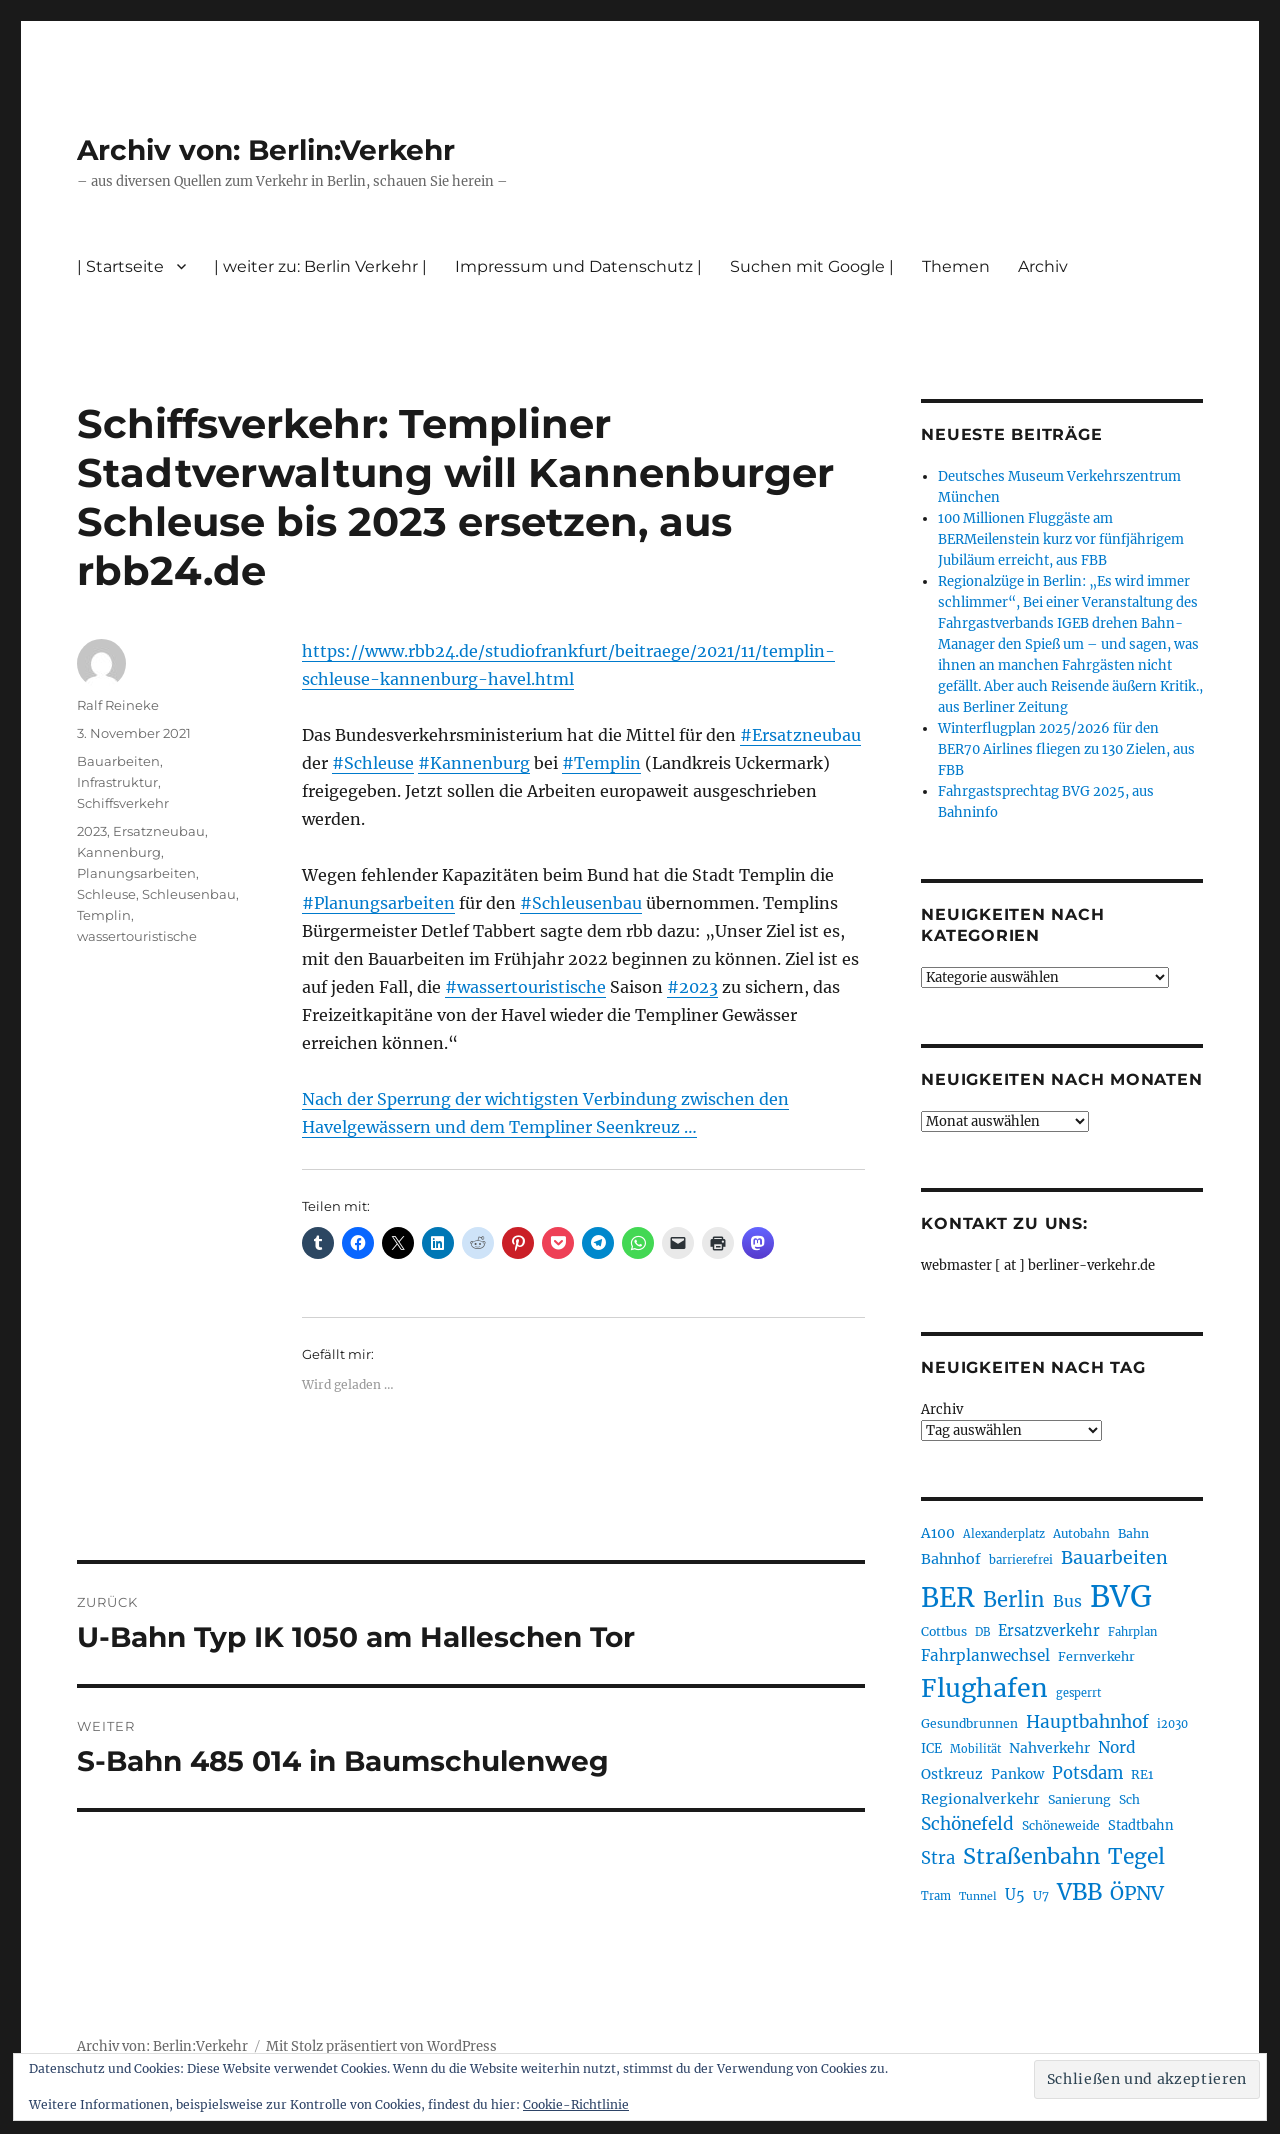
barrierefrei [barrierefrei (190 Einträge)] (1021, 1560)
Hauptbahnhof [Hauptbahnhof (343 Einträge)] (1087, 1722)
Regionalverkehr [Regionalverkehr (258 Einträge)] (980, 1799)
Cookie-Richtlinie (576, 2104)
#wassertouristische (525, 987)
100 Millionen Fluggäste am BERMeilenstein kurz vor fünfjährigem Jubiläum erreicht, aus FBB (1061, 539)
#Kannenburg (474, 763)
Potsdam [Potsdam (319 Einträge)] (1087, 1773)
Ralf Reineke (118, 705)
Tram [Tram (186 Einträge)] (936, 1896)
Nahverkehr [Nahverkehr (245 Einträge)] (1049, 1748)
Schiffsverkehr (123, 803)
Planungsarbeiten (136, 873)
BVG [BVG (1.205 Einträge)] (1121, 1596)
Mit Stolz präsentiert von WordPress (381, 2046)
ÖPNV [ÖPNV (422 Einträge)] (1137, 1893)
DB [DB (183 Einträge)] (982, 1632)
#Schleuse (373, 763)
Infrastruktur (117, 782)
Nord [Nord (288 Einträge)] (1117, 1747)
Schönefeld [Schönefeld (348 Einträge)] (967, 1824)
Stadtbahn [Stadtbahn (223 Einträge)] (1141, 1825)
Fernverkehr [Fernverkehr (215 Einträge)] (1096, 1656)
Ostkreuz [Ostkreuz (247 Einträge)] (952, 1774)
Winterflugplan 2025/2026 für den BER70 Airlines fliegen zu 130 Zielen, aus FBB (1066, 749)
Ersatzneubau (159, 831)
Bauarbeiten (118, 761)
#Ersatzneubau (800, 735)
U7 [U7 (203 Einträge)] (1041, 1895)
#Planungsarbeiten (378, 903)
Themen (956, 266)
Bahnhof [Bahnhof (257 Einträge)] (951, 1559)
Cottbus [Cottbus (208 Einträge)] (944, 1631)
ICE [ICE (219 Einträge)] (931, 1748)
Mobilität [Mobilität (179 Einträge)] (975, 1749)
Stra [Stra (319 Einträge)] (938, 1858)
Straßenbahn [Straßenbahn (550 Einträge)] (1031, 1856)
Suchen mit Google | (812, 266)
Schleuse (106, 894)
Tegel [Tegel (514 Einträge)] (1136, 1856)
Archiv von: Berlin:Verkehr (266, 150)
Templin (104, 915)
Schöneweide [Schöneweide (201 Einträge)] (1061, 1825)
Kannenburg (119, 852)
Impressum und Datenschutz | (578, 266)
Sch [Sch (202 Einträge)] (1129, 1799)
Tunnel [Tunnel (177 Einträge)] (978, 1896)
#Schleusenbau (581, 903)
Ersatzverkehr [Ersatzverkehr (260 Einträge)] (1049, 1631)
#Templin (601, 763)
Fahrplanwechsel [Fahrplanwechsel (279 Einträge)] (985, 1655)
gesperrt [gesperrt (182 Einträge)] (1078, 1693)
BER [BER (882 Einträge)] (948, 1597)
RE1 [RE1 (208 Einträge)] (1142, 1774)
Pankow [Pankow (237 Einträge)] (1017, 1774)
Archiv (1043, 266)
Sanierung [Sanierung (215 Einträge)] (1079, 1799)
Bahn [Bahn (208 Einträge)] (1133, 1533)
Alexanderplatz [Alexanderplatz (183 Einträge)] (1004, 1534)
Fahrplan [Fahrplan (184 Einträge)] (1132, 1632)
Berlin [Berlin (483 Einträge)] (1014, 1600)
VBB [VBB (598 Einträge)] (1079, 1892)
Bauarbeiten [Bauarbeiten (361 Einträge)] (1114, 1558)
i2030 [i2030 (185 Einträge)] (1172, 1724)
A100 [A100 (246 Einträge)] (938, 1533)
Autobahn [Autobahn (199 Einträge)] (1081, 1533)
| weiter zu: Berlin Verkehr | (320, 266)
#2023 (692, 987)
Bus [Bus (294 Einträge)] (1067, 1601)
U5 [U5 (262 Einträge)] (1015, 1895)
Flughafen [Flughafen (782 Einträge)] (984, 1688)
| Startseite (120, 266)
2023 (92, 831)
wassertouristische (137, 936)
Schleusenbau (189, 894)
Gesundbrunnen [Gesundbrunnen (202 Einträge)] (969, 1723)
